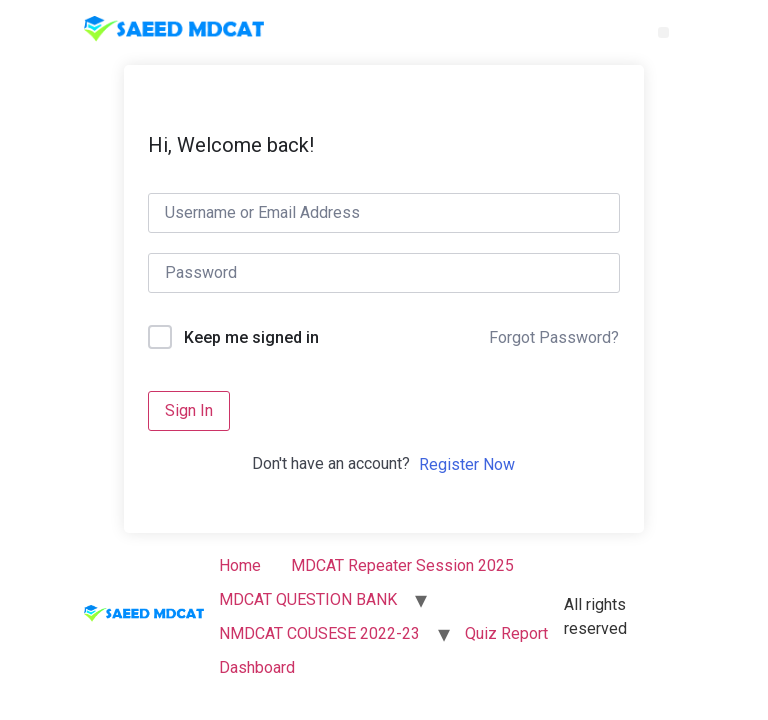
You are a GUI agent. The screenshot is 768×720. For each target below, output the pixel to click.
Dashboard (257, 667)
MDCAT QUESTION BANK (308, 599)
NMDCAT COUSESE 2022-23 (319, 633)
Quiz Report (506, 633)
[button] (663, 32)
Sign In (189, 410)
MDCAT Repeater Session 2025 (402, 565)
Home (240, 565)
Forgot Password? (554, 337)
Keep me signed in (251, 337)
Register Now (467, 464)
